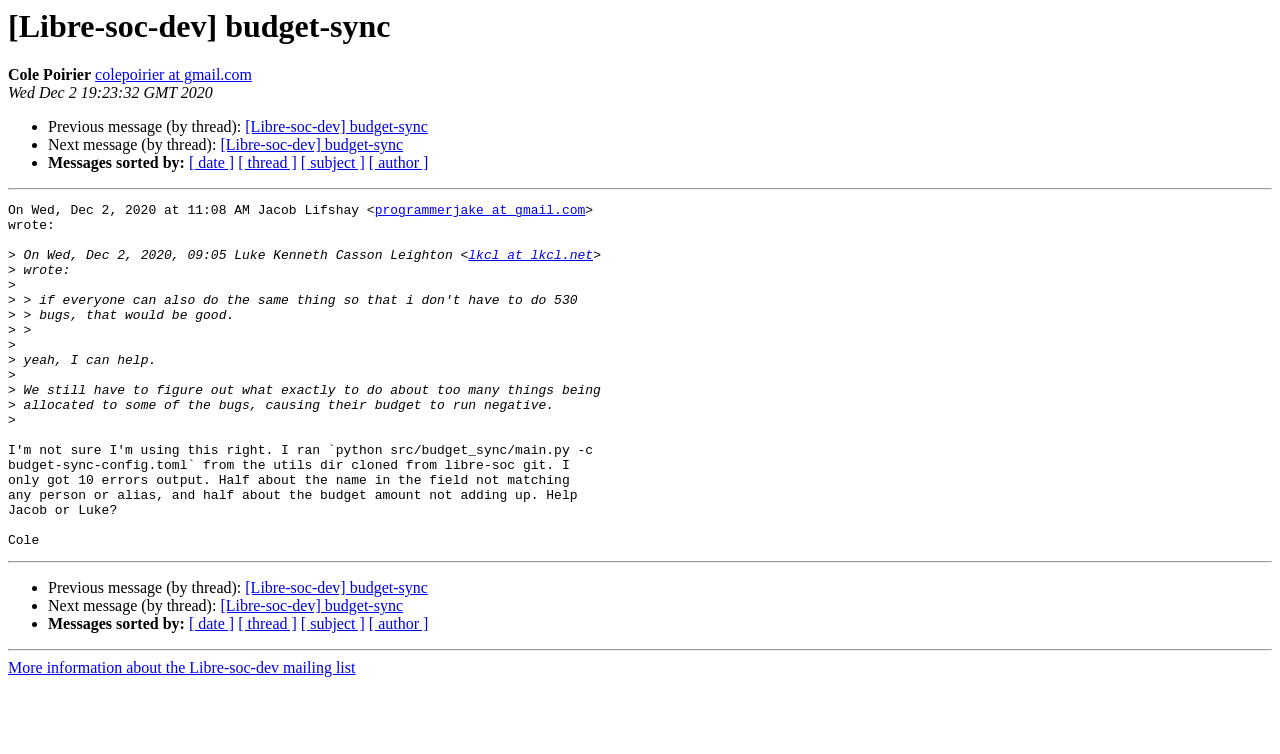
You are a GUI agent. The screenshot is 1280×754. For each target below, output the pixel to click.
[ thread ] (267, 162)
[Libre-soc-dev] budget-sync (336, 126)
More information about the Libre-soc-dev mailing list (181, 736)
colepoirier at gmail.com (173, 74)
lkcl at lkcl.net (530, 266)
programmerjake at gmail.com (480, 212)
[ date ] (211, 162)
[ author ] (399, 162)
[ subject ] (333, 162)
